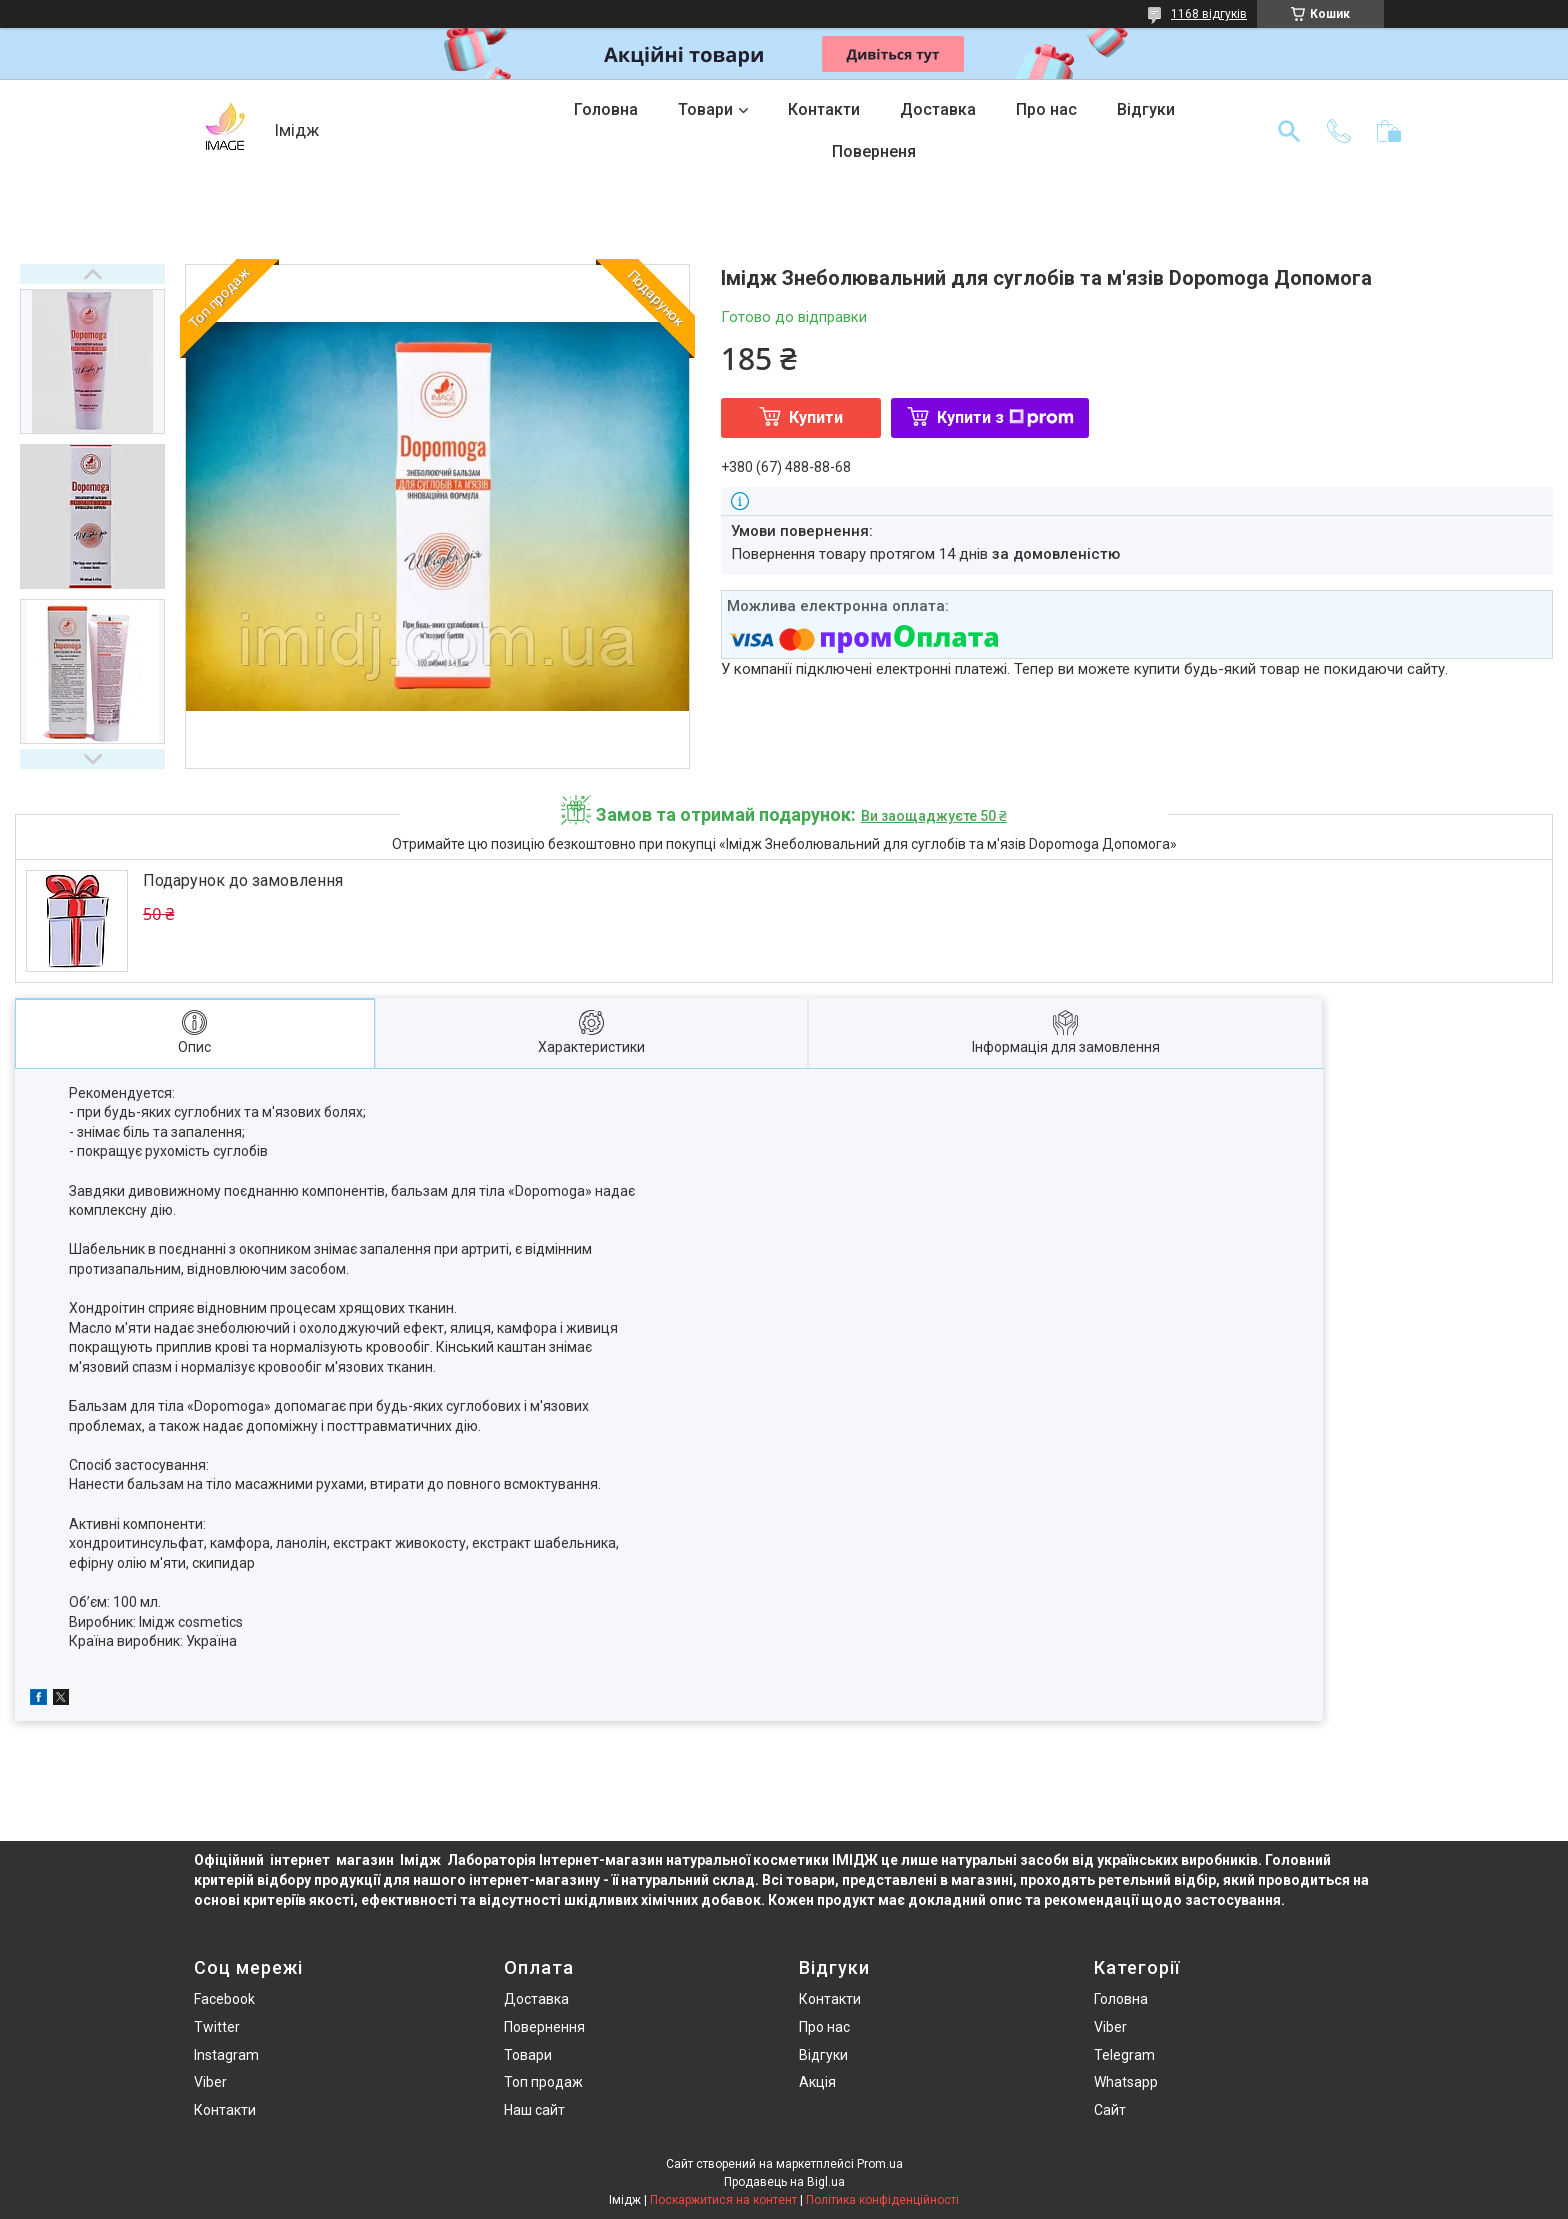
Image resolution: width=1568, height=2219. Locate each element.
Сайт (1110, 2110)
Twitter (217, 2027)
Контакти (824, 109)
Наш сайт (534, 2110)
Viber (210, 2082)
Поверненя (874, 151)
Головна (606, 109)
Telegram (1124, 2055)
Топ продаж (543, 2082)
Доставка (938, 109)
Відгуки (1146, 109)
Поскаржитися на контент (723, 2200)
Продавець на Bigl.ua (784, 2182)
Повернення (544, 2027)
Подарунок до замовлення (243, 880)
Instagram (226, 2055)
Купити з (1005, 417)
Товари (705, 109)
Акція (817, 2082)
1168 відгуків (1209, 14)
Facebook (224, 1999)
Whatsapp (1126, 2082)
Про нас (1046, 109)
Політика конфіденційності (882, 2200)
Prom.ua (880, 2164)
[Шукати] (1289, 131)
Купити (816, 417)
